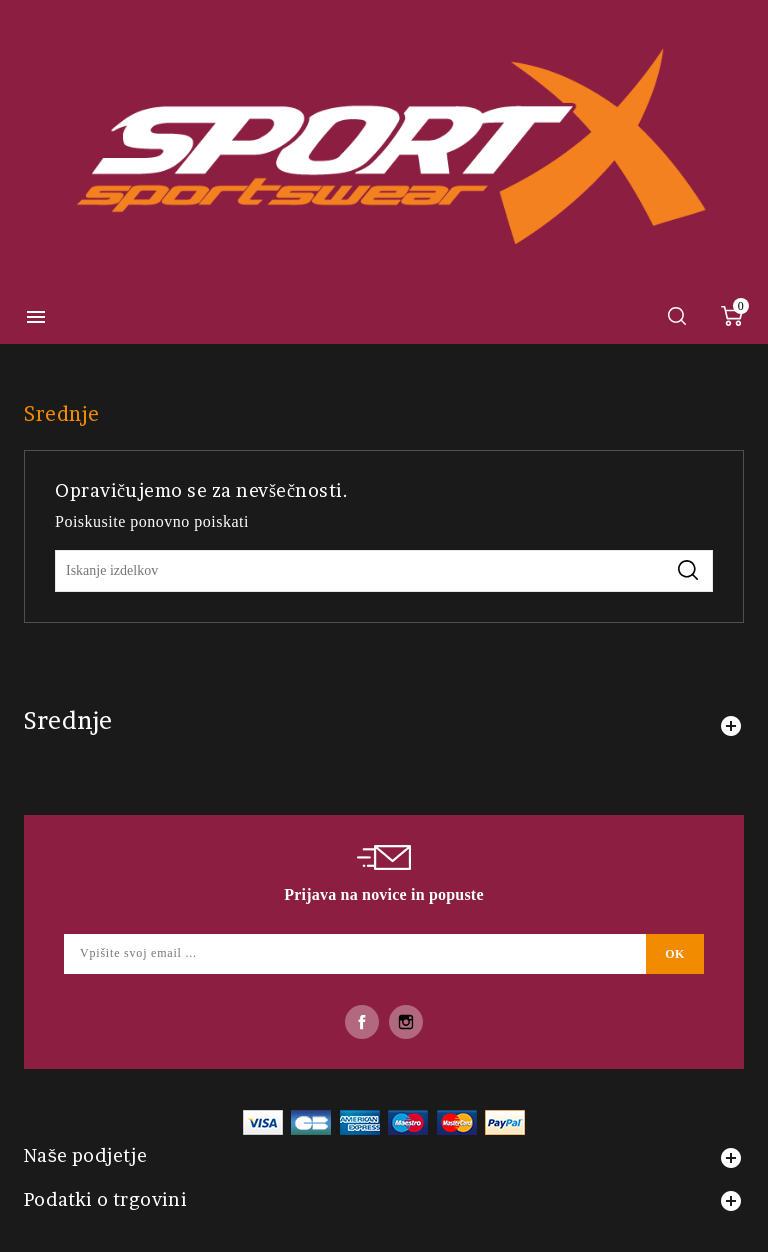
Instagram (406, 1022)
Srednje (68, 720)
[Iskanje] (384, 571)
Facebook (362, 1022)
